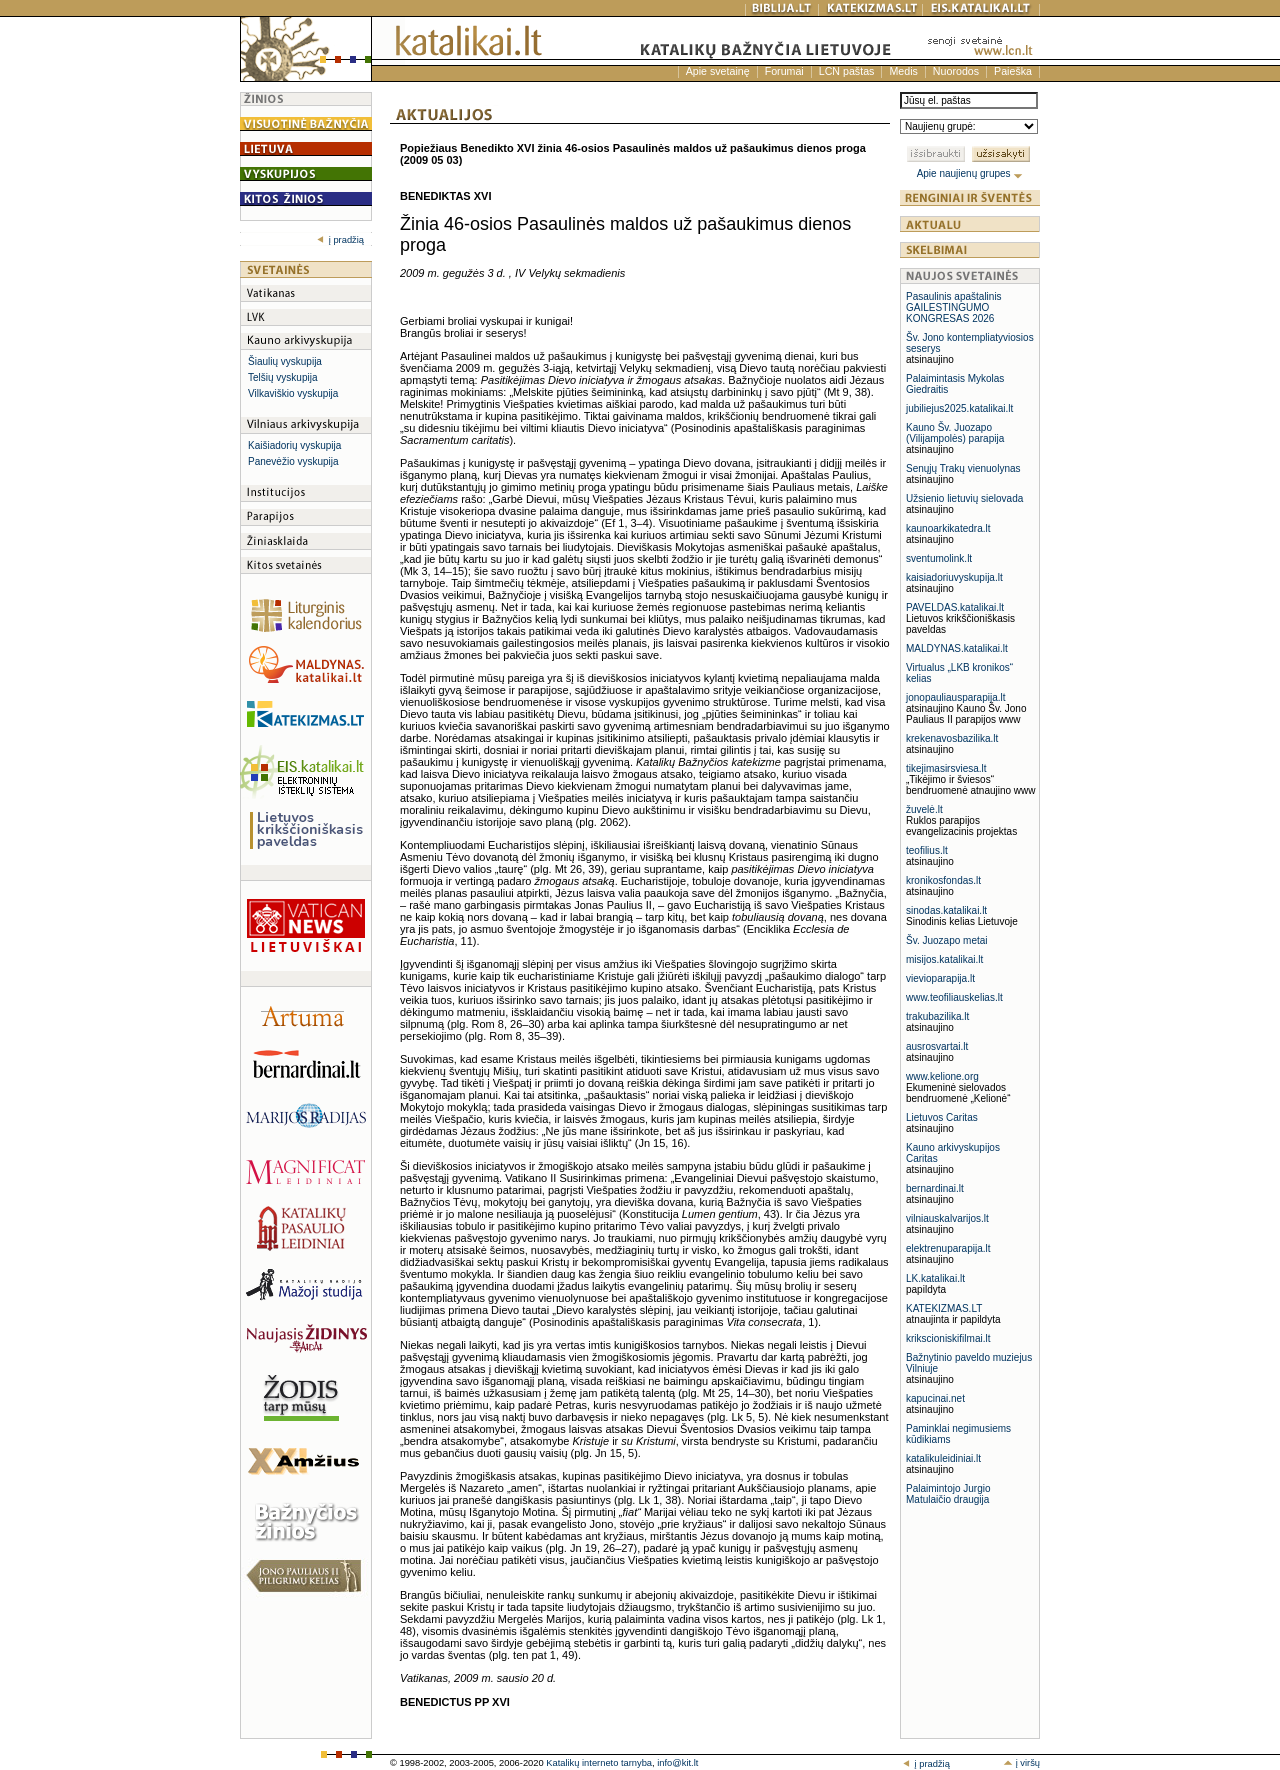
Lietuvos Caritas (942, 1117)
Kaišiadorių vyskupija (294, 445)
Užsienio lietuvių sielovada (964, 498)
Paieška (1013, 71)
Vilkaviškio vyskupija (293, 393)
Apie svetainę (718, 71)
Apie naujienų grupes (970, 173)
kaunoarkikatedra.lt (948, 528)
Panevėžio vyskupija (293, 461)
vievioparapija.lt (940, 978)
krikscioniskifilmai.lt (948, 1338)
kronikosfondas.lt (943, 880)
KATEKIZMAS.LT (944, 1308)
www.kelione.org (942, 1076)
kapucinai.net (935, 1398)
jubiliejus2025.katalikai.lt (959, 408)
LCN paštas (847, 71)
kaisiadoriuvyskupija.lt (954, 577)
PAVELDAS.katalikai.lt (955, 607)
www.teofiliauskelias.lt (954, 997)
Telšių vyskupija (282, 377)
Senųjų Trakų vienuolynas (963, 468)
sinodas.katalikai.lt (946, 910)
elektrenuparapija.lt (948, 1248)
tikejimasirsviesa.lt (946, 768)
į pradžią (340, 240)
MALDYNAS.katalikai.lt (957, 648)
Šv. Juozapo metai (947, 940)
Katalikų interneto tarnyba (599, 1763)
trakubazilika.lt (937, 1016)
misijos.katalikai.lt (944, 959)
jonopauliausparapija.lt (956, 697)
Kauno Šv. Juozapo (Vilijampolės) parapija (955, 433)
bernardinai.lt (935, 1188)
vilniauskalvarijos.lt (947, 1218)
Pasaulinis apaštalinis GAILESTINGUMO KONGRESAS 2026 (954, 307)
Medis (903, 71)
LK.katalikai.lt (935, 1278)
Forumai (784, 71)
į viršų (1021, 1763)
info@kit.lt (677, 1763)
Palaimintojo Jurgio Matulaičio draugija (948, 1494)
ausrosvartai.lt (937, 1046)
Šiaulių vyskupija (285, 361)
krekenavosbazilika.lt (952, 738)
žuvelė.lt (924, 809)
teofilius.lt (927, 850)
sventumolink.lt (939, 558)
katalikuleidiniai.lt (943, 1458)
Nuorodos (956, 71)
